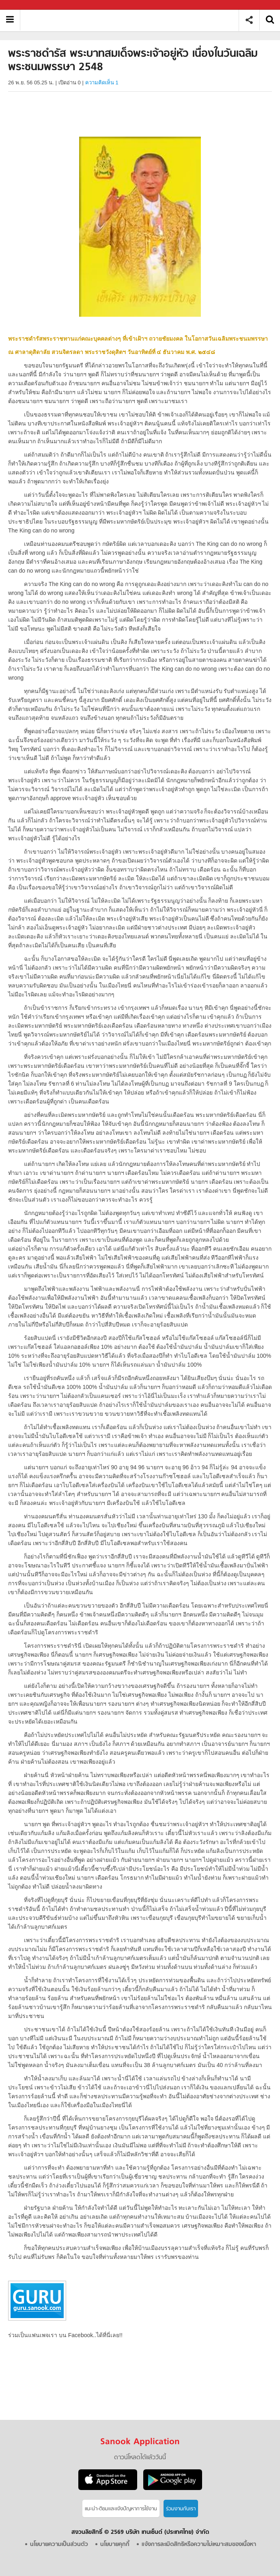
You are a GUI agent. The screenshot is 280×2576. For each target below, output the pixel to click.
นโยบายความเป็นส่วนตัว (59, 2544)
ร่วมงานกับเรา (181, 2509)
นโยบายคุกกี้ (114, 2544)
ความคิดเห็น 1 (101, 82)
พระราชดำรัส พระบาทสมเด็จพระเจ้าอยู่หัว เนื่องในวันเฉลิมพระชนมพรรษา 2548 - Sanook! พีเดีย (132, 20)
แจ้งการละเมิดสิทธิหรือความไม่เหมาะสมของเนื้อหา (199, 2544)
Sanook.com (24, 5)
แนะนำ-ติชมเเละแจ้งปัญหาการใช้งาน (121, 2509)
